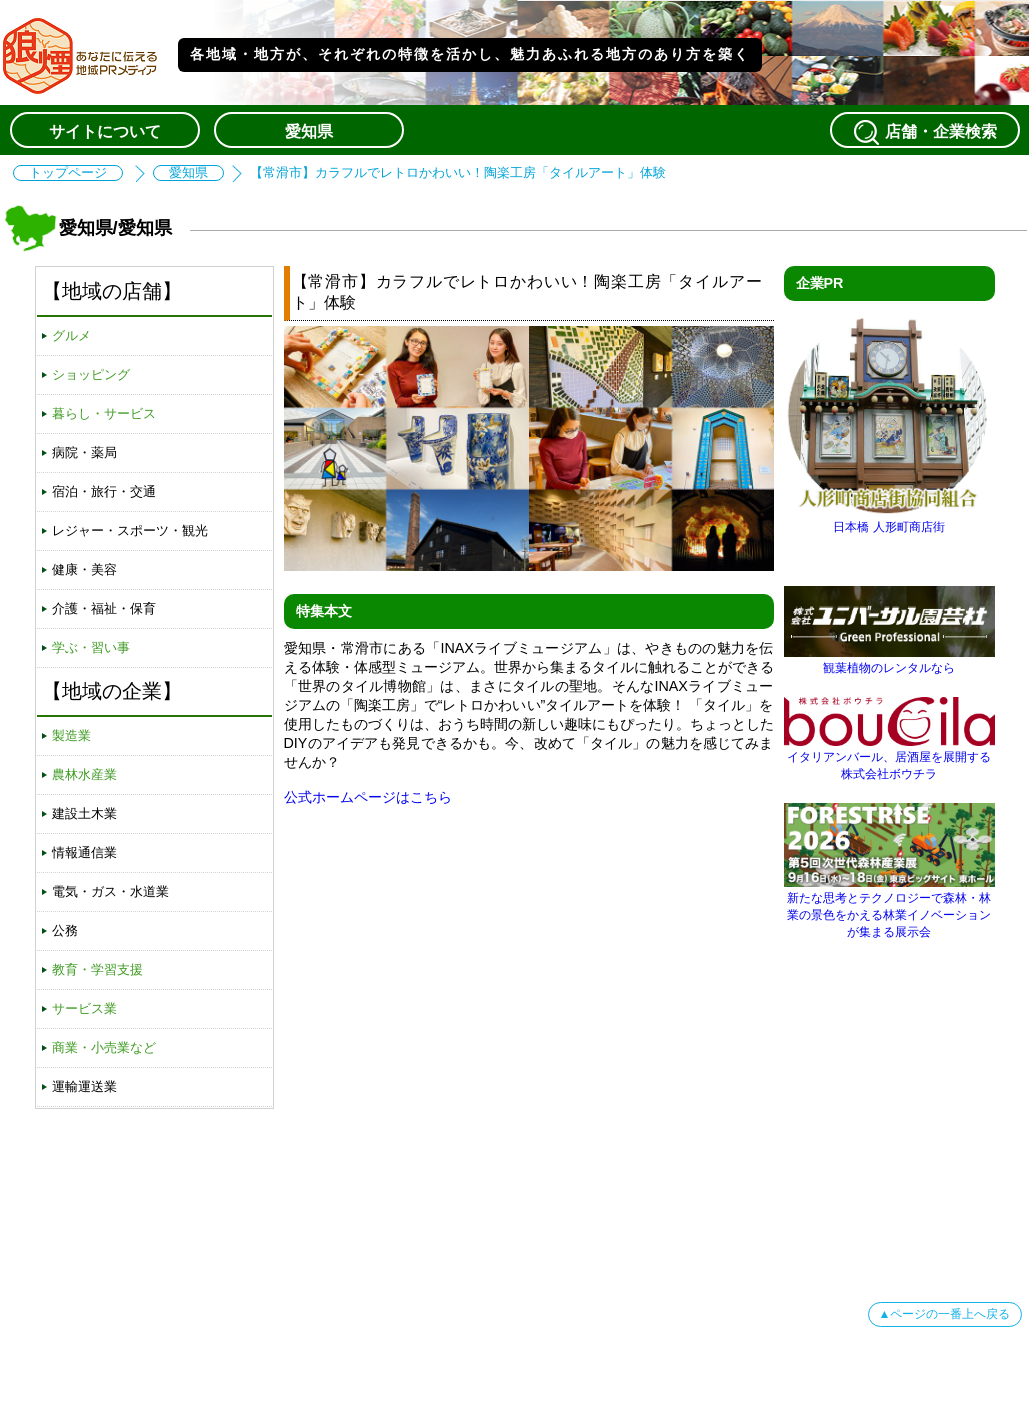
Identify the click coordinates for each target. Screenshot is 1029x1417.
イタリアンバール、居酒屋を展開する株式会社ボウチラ (889, 758)
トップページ (68, 173)
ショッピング (91, 374)
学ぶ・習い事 (91, 647)
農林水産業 (84, 774)
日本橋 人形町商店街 (889, 519)
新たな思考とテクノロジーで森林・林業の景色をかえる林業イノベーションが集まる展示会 (889, 907)
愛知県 (309, 131)
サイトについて (105, 131)
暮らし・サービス (104, 413)
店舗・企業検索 (925, 132)
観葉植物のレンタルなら (889, 660)
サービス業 (84, 1008)
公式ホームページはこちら (368, 797)
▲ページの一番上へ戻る (945, 1314)
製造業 (71, 735)
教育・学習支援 (97, 969)
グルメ (71, 335)
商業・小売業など (104, 1047)
